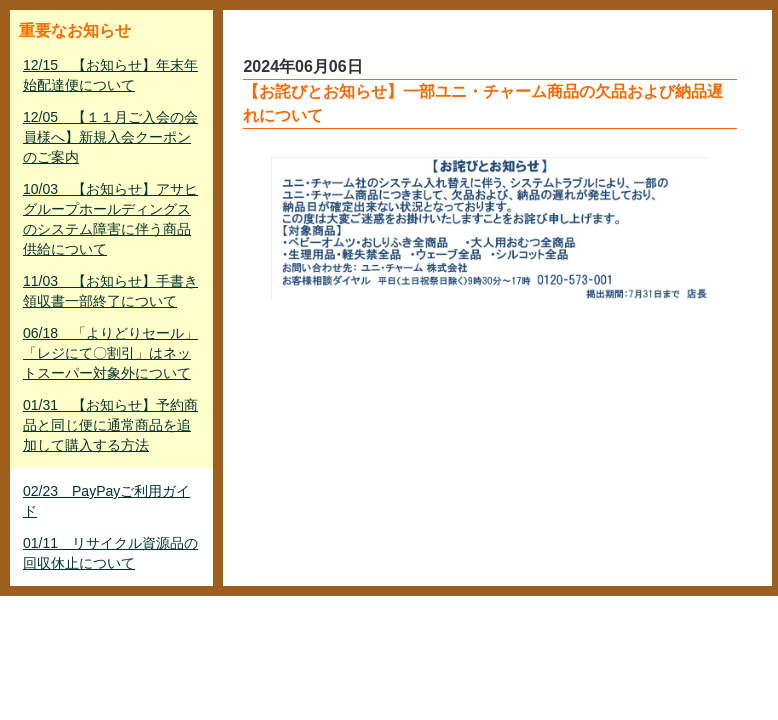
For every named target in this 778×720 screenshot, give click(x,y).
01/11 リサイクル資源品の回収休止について (110, 553)
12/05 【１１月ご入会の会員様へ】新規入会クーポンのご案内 (110, 137)
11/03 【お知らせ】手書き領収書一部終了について (110, 291)
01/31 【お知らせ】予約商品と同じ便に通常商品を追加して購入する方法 (110, 425)
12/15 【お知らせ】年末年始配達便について (110, 75)
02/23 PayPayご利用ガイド (106, 501)
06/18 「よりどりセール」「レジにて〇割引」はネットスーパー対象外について (110, 353)
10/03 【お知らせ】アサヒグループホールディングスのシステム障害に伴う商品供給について (110, 219)
